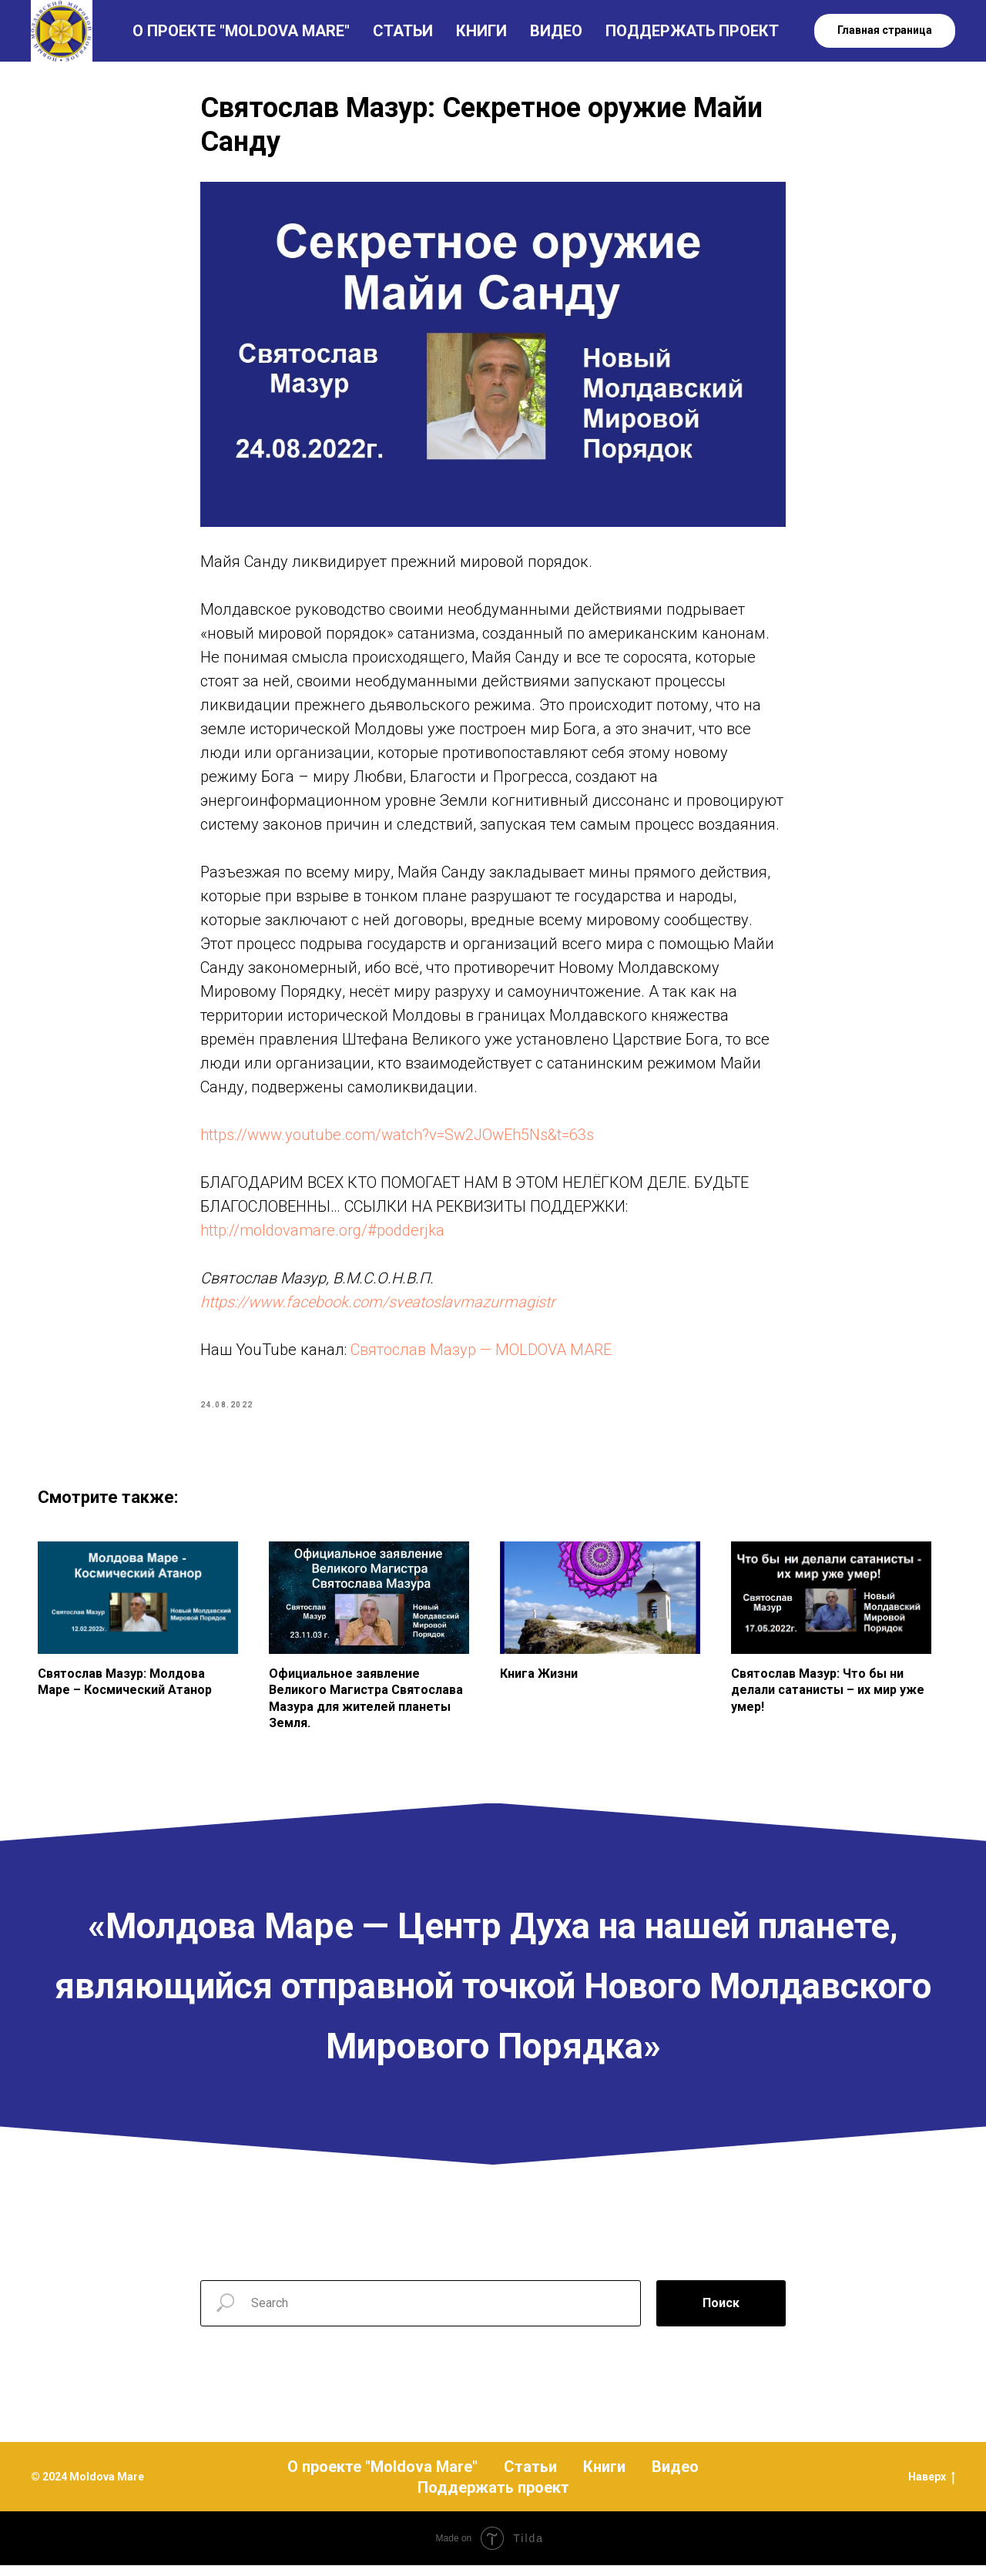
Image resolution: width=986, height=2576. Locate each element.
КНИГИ (481, 31)
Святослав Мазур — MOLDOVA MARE (481, 1355)
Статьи (530, 2477)
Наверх (931, 2489)
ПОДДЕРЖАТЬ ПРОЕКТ (692, 31)
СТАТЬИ (403, 31)
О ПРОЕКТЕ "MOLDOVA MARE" (241, 31)
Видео (675, 2477)
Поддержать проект (493, 2498)
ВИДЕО (556, 31)
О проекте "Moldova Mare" (382, 2477)
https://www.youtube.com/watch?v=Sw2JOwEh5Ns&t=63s (397, 1140)
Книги (604, 2477)
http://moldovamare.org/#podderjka (322, 1235)
